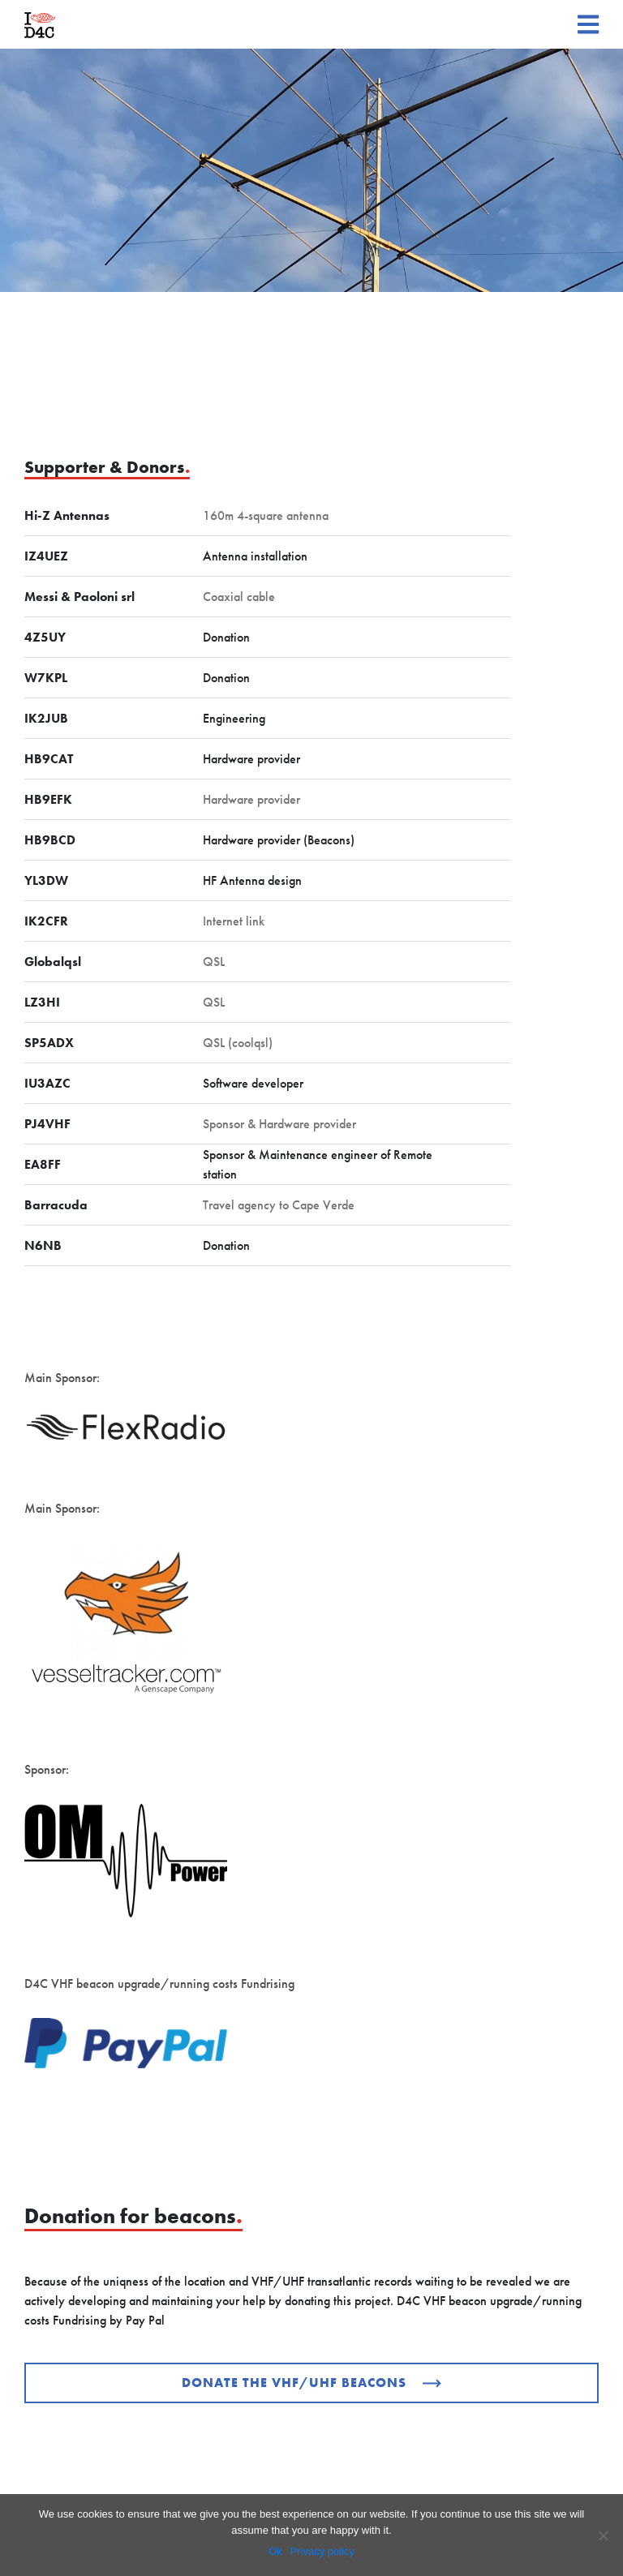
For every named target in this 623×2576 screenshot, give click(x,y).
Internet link (233, 921)
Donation (226, 637)
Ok (275, 2551)
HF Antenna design (252, 880)
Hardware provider (251, 758)
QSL (214, 961)
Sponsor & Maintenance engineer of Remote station (317, 1164)
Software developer (253, 1083)
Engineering (234, 718)
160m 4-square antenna (266, 515)
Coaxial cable (239, 596)
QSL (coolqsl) (238, 1042)
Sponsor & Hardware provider (279, 1123)
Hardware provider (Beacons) (278, 839)
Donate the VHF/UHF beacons (311, 2382)
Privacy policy (322, 2551)
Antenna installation (255, 556)
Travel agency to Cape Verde (278, 1204)
